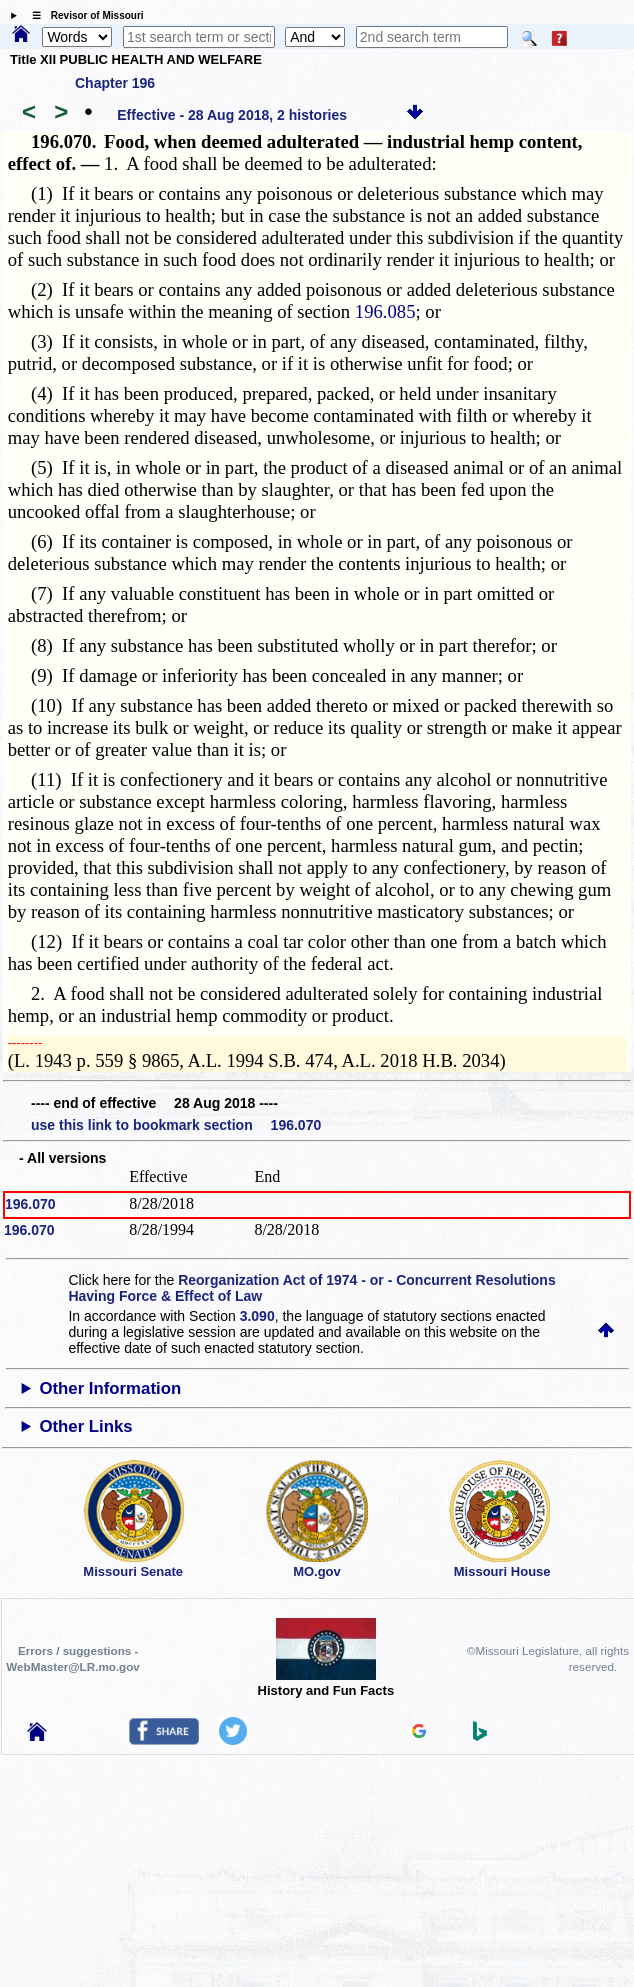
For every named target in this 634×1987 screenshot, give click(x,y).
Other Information (110, 1388)
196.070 (30, 1204)
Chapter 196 (115, 83)
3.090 (257, 1316)
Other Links (85, 1426)
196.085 (385, 311)
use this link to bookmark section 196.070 (176, 1125)
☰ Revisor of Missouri (83, 15)
